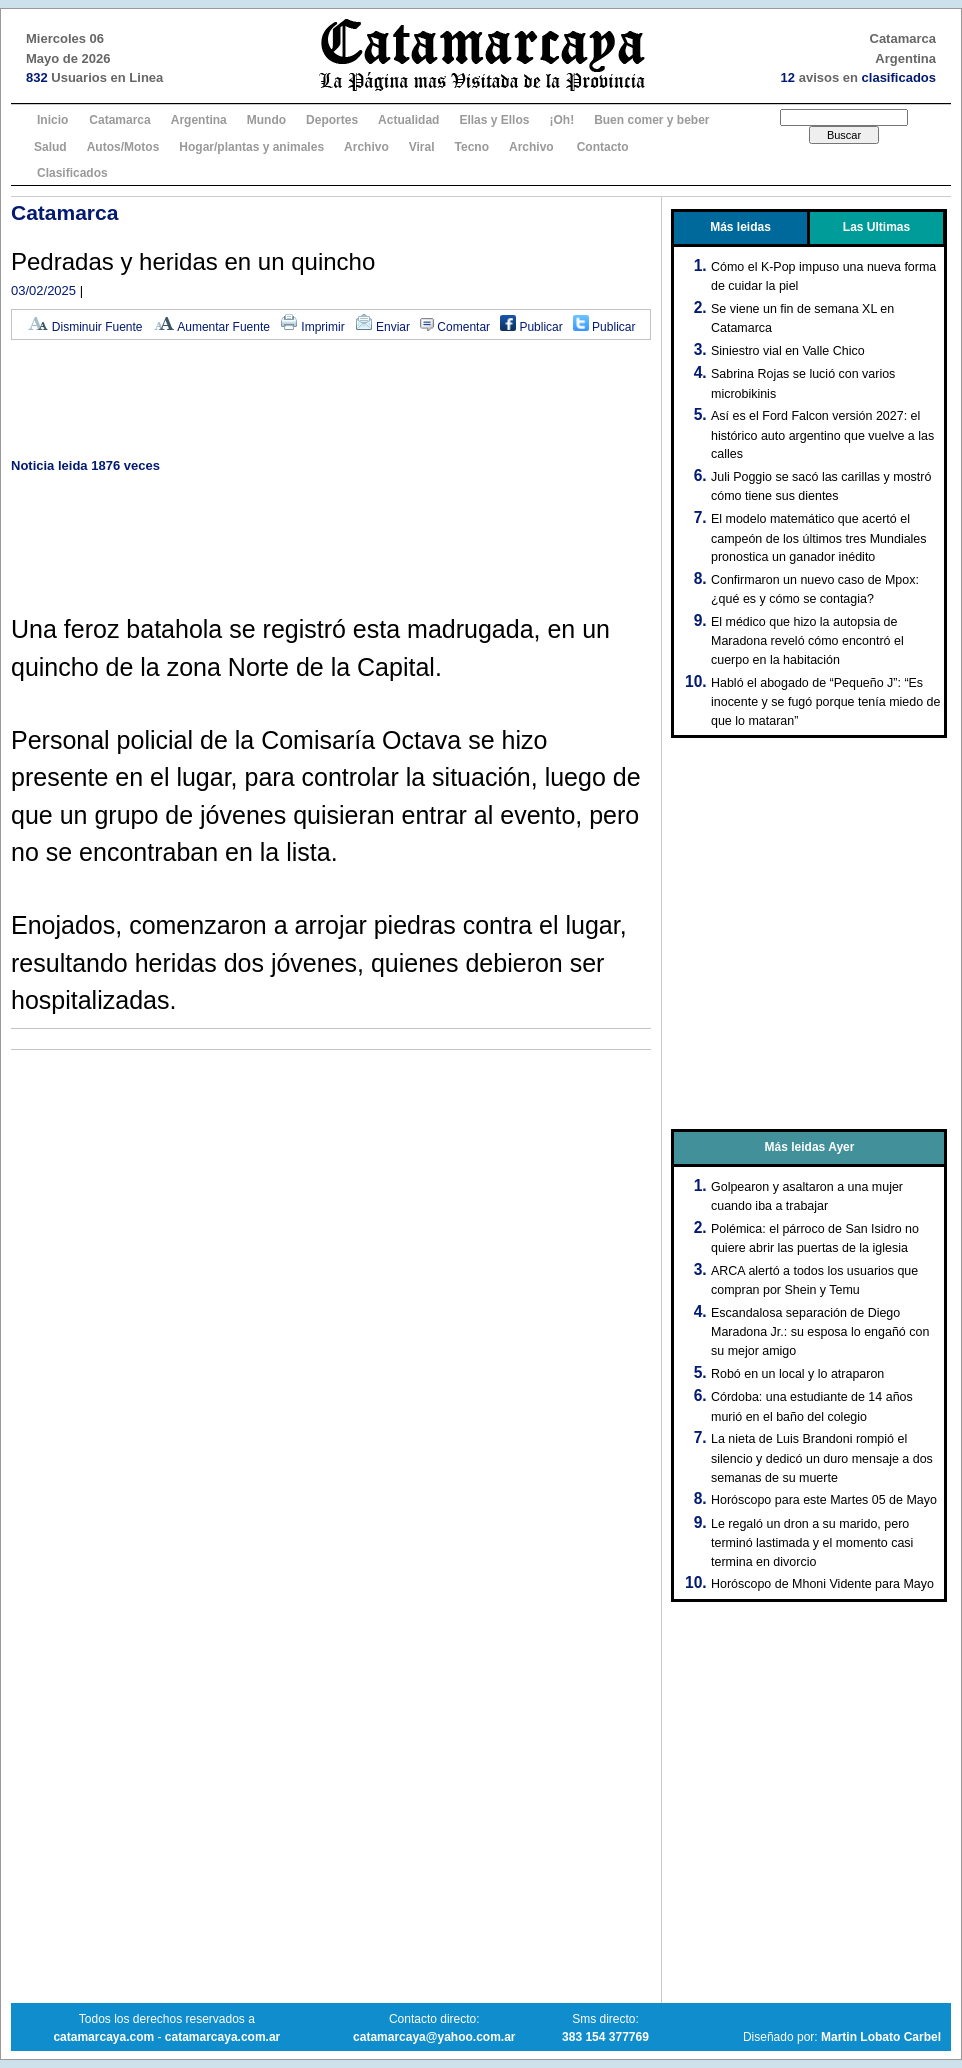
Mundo (266, 120)
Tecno (472, 147)
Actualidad (408, 120)
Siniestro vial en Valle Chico (788, 351)
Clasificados (72, 173)
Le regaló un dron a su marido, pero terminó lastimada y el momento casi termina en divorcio (812, 1543)
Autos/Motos (123, 147)
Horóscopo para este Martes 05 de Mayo (824, 1500)
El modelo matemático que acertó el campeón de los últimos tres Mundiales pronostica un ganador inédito (819, 538)
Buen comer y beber (651, 120)
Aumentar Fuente (211, 327)
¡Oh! (561, 120)
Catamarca (119, 120)
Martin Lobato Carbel (881, 2037)
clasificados (899, 77)
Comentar (455, 327)
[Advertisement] (331, 400)
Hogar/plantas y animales (251, 147)
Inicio (52, 120)
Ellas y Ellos (494, 120)
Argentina (199, 120)
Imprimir (312, 327)
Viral (422, 147)
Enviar (382, 327)
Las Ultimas (876, 227)
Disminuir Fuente (85, 327)
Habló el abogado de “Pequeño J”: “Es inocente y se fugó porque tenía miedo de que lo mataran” (825, 702)
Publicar (531, 327)
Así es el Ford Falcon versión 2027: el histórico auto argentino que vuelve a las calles (822, 435)
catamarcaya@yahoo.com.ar (434, 2037)
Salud (50, 147)
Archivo (366, 147)
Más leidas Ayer (810, 1147)
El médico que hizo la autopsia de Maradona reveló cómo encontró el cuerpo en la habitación (807, 641)
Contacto (603, 147)
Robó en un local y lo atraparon (797, 1374)
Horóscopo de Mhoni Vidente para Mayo (822, 1584)
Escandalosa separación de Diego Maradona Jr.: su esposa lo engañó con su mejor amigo (820, 1332)
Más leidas (740, 227)
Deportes (332, 120)
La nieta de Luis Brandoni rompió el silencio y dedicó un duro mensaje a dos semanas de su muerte (822, 1458)
